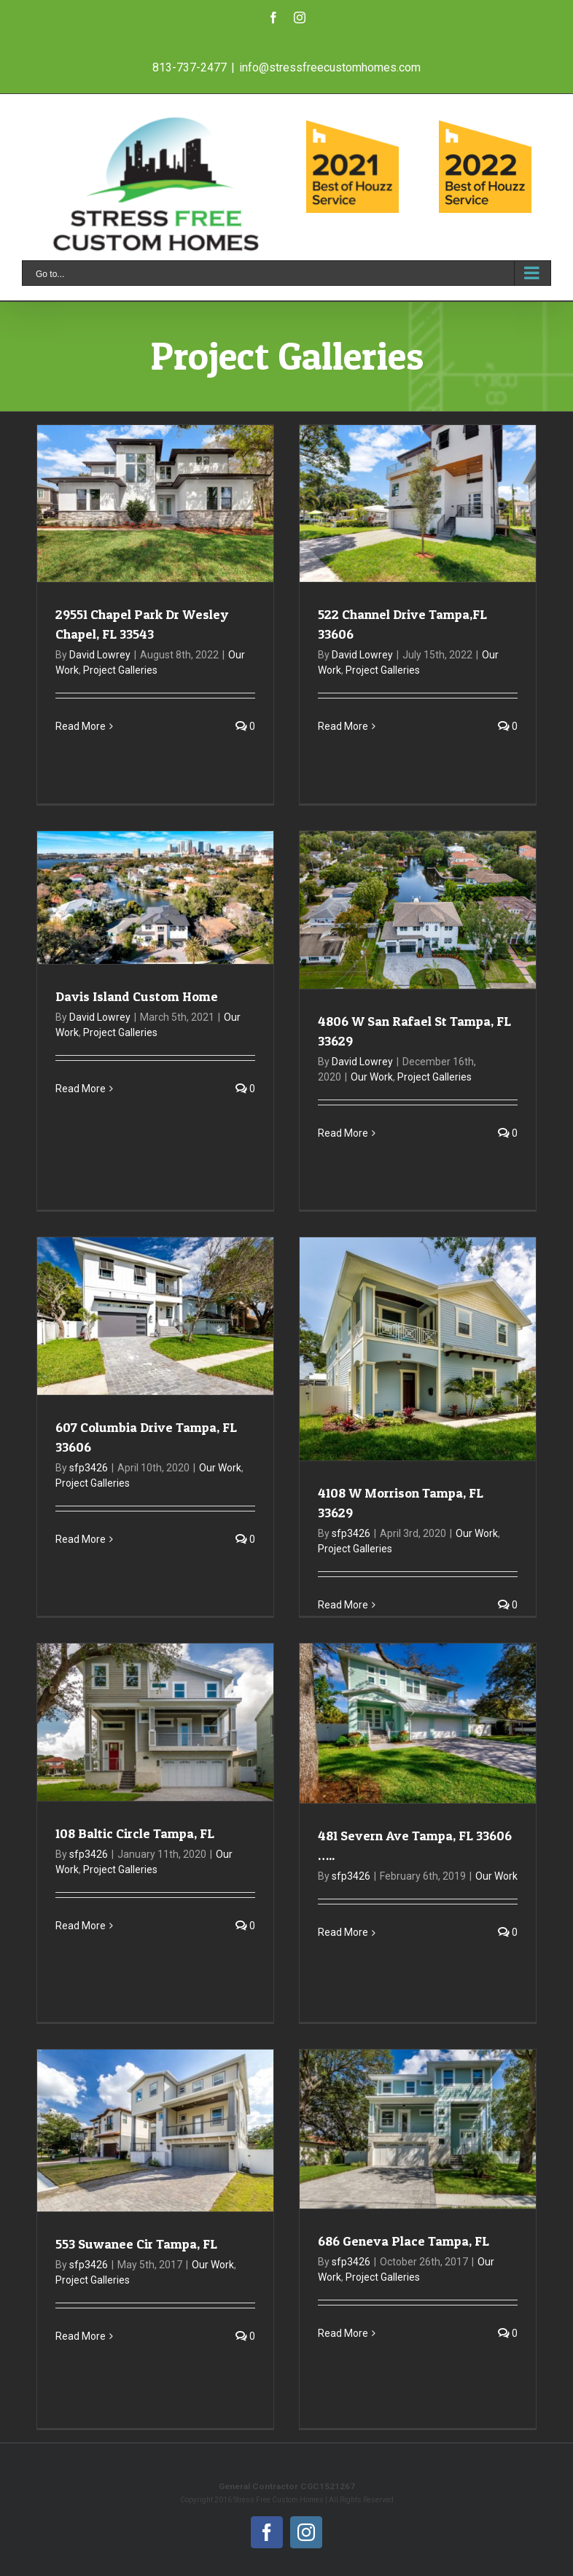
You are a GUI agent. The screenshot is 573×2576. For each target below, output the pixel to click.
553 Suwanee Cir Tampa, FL (136, 2244)
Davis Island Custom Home (136, 996)
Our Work (372, 1077)
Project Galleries (120, 670)
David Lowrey (99, 655)
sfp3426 (88, 1468)
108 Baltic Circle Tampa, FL (134, 1833)
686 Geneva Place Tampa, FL (403, 2241)
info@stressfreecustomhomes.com (330, 67)
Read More (80, 726)
